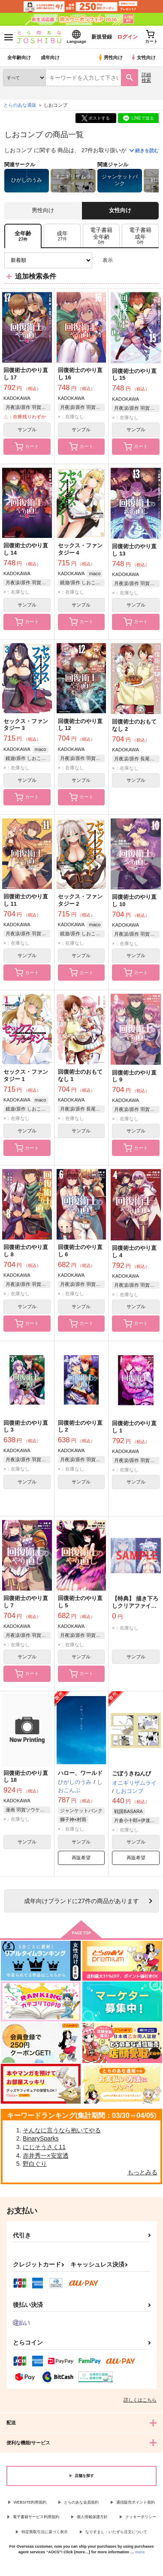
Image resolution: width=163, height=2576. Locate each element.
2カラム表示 (137, 260)
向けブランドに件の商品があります (81, 1900)
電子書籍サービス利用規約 (36, 2517)
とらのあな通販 (19, 105)
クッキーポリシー (140, 2517)
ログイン (127, 37)
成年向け (50, 57)
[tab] (62, 236)
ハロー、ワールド (80, 1773)
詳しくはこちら (140, 2399)
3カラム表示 (122, 260)
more (140, 2552)
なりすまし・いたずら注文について (116, 2532)
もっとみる (142, 2172)
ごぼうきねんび (131, 1773)
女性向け (143, 57)
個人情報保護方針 (92, 2517)
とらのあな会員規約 (81, 2502)
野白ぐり (35, 2163)
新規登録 (101, 37)
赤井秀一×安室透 (45, 2155)
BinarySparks (40, 2138)
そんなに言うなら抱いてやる (62, 2130)
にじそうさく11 (44, 2147)
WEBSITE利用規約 (30, 2502)
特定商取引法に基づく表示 (44, 2532)
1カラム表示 (152, 260)
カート (27, 446)
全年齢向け (19, 57)
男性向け (110, 57)
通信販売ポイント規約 (135, 2502)
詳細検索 (146, 77)
